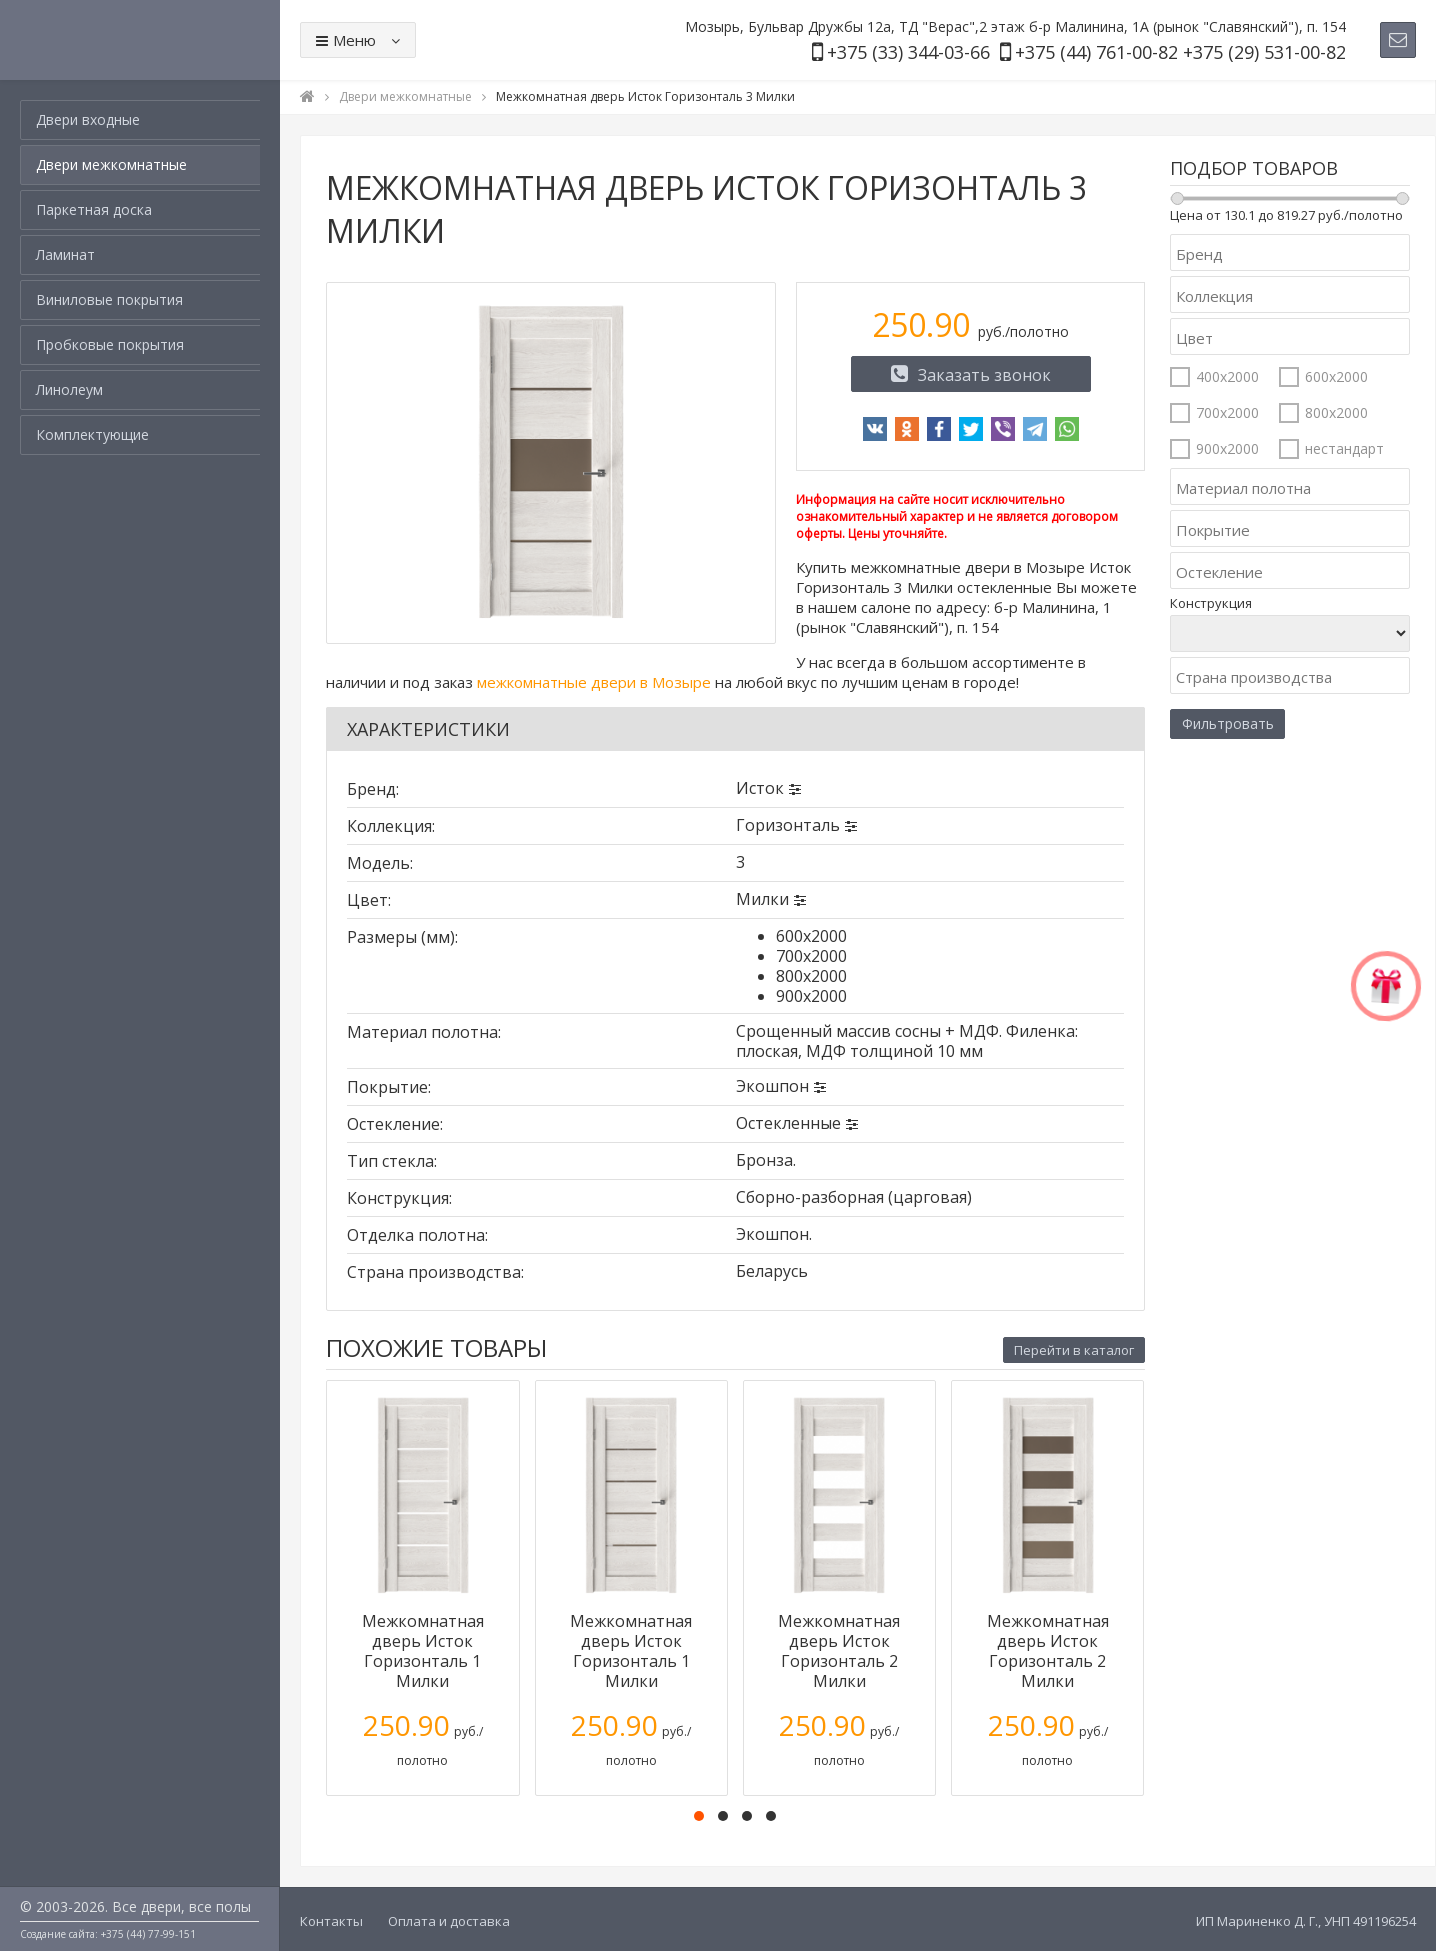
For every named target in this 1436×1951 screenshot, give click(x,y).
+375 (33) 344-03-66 (908, 52)
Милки (762, 899)
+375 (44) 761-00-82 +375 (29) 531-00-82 (1180, 52)
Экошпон (772, 1086)
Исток (760, 788)
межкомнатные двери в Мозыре (594, 682)
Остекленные (788, 1123)
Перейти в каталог (1074, 1350)
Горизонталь (788, 825)
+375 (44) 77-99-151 (148, 1934)
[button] (699, 1816)
